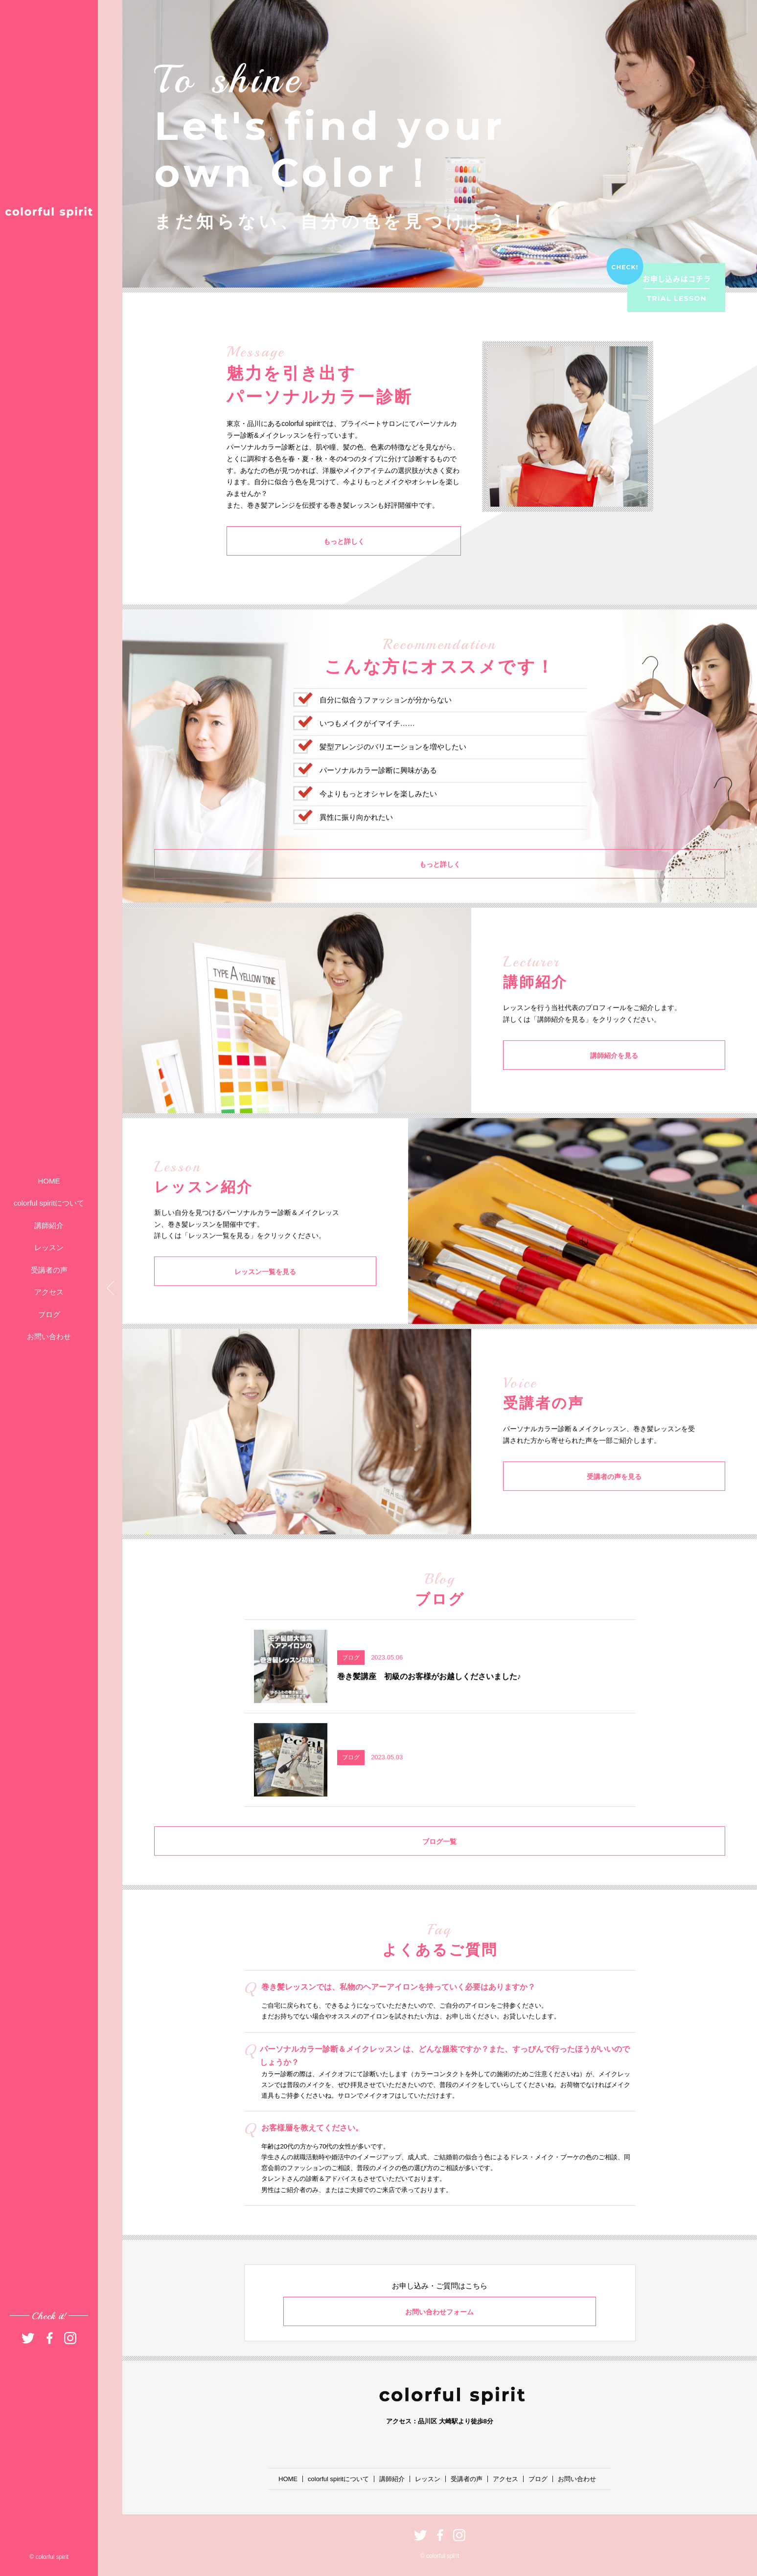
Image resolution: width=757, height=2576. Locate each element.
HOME (49, 1181)
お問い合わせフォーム (440, 2311)
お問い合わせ (49, 1336)
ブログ (49, 1314)
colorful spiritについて (49, 1203)
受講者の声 (49, 1270)
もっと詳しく (275, 541)
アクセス (49, 1292)
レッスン (49, 1247)
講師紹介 (49, 1225)
